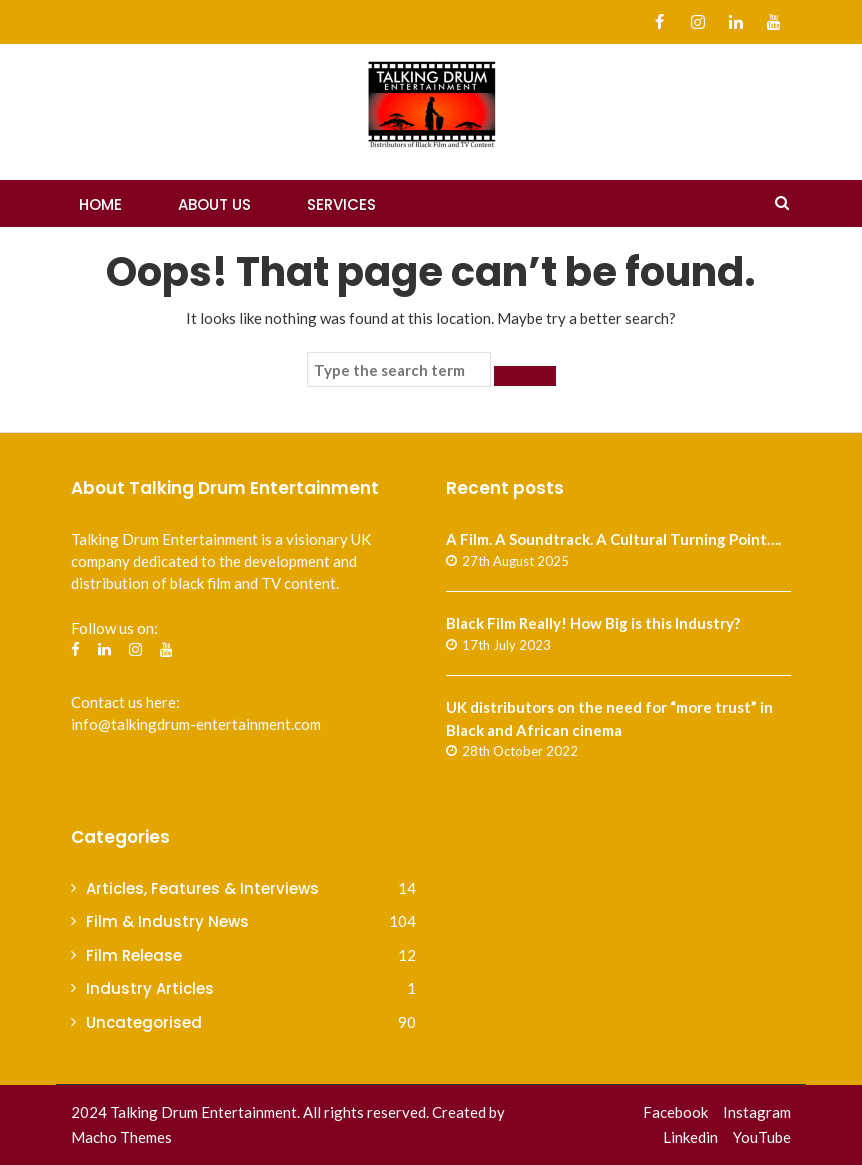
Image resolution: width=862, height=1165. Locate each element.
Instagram (757, 1112)
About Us (214, 204)
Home (100, 204)
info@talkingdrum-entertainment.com (196, 724)
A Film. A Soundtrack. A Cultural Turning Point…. (613, 539)
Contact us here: (125, 702)
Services (341, 204)
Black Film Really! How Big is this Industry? (593, 623)
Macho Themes (121, 1137)
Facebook (675, 1112)
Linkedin (690, 1137)
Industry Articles (150, 988)
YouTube (762, 1137)
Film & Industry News (167, 921)
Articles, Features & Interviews (202, 888)
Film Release (134, 955)
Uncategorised (144, 1022)
